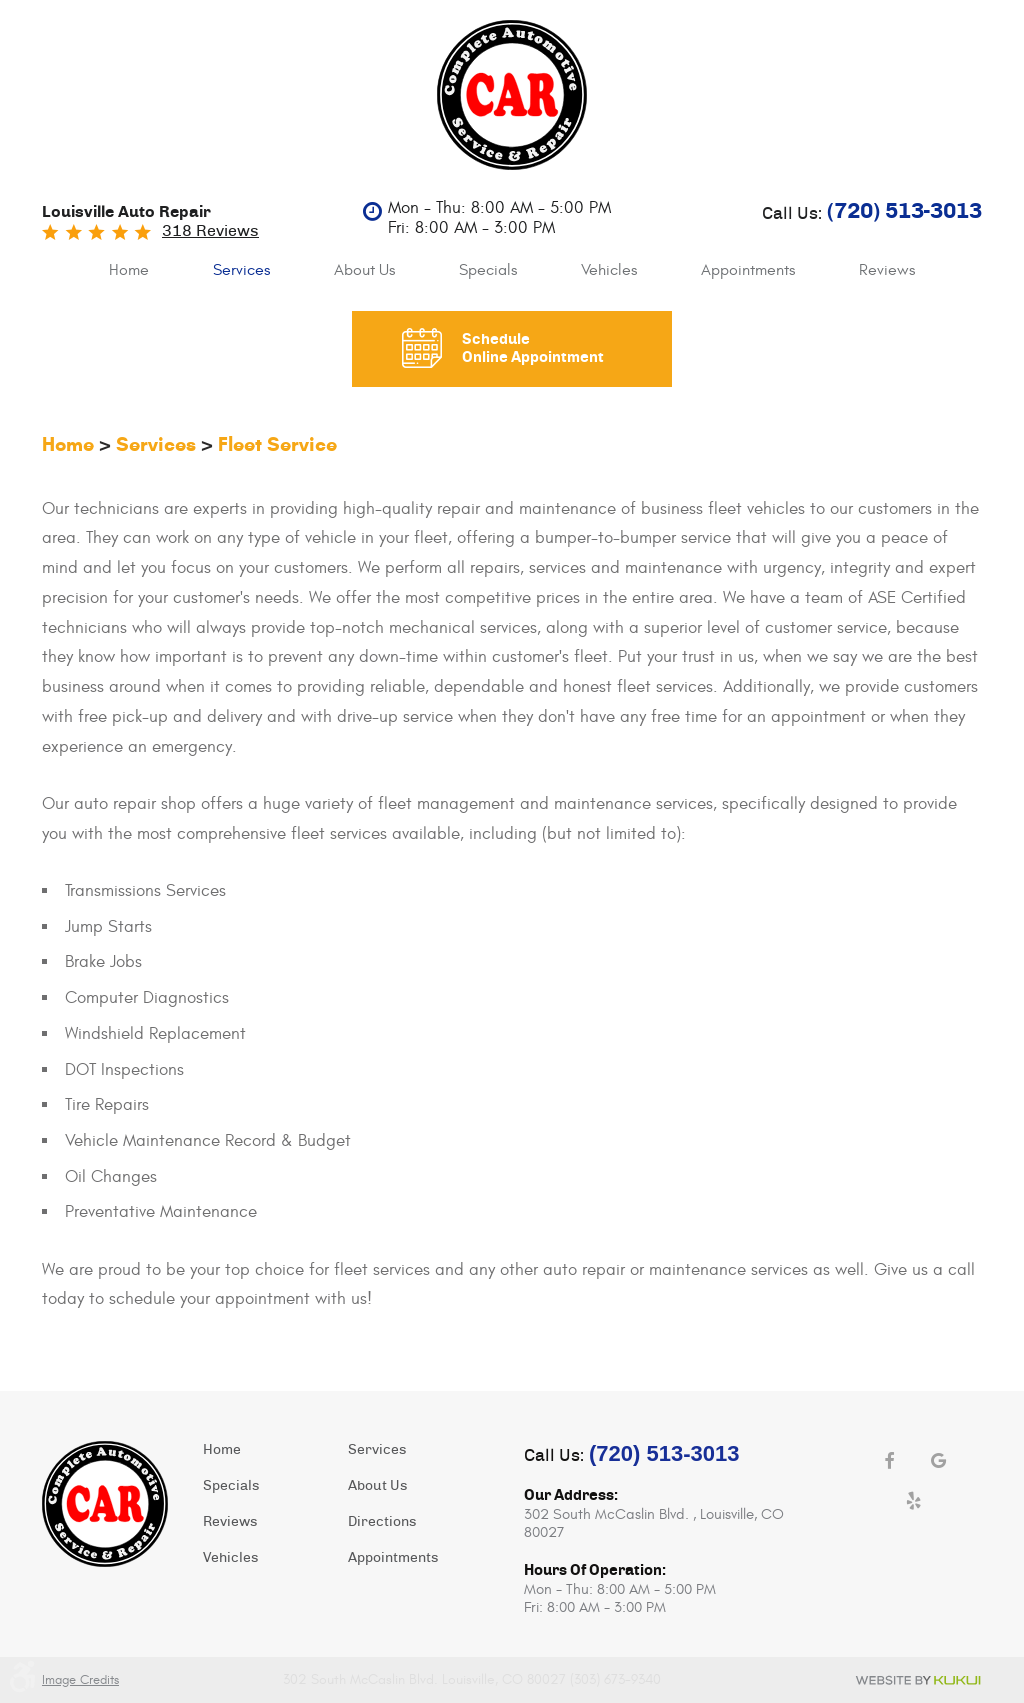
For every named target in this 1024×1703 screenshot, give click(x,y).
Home (129, 270)
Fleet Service (277, 444)
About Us (364, 270)
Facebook (889, 1461)
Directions (382, 1522)
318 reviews (210, 231)
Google (939, 1461)
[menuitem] (129, 270)
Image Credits (80, 1680)
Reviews (887, 270)
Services (241, 270)
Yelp (914, 1501)
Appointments (748, 270)
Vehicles (609, 270)
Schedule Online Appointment (533, 348)
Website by (918, 1680)
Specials (488, 270)
